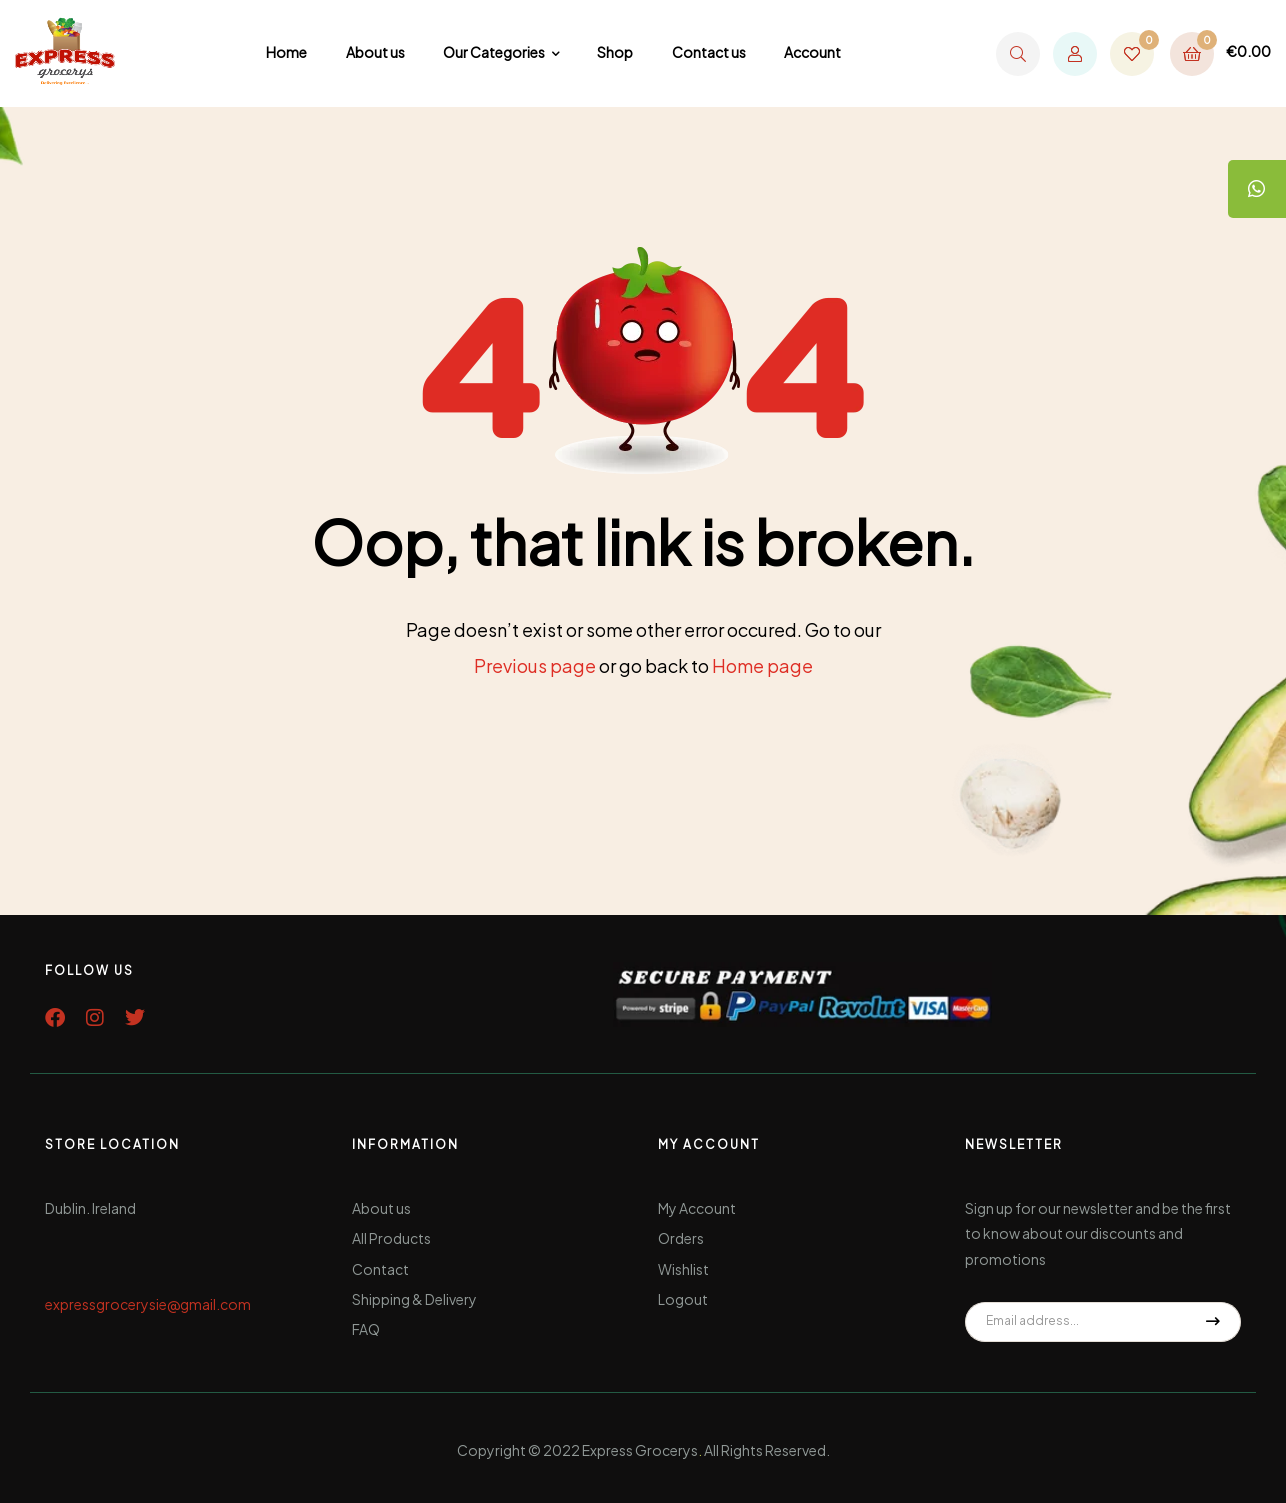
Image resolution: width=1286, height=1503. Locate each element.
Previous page (535, 665)
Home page (762, 665)
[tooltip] (1256, 190)
